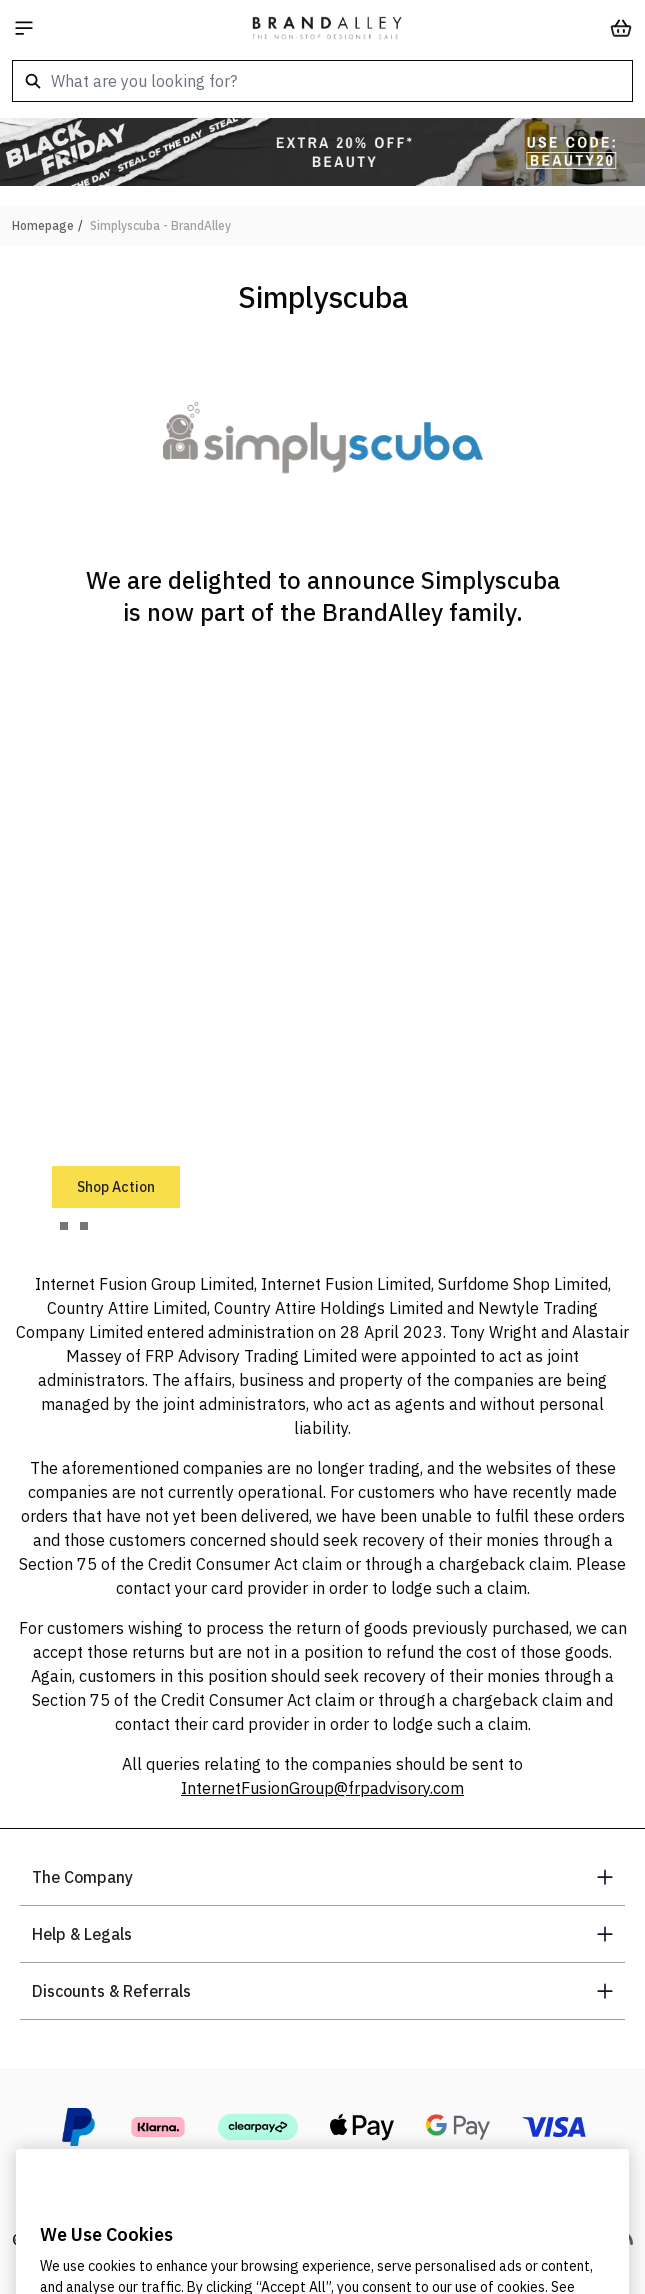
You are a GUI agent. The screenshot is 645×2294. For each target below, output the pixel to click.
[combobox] (322, 81)
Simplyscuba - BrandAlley (160, 225)
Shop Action (116, 1187)
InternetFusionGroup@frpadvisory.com (322, 1788)
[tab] (64, 1226)
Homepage (43, 225)
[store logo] (327, 28)
